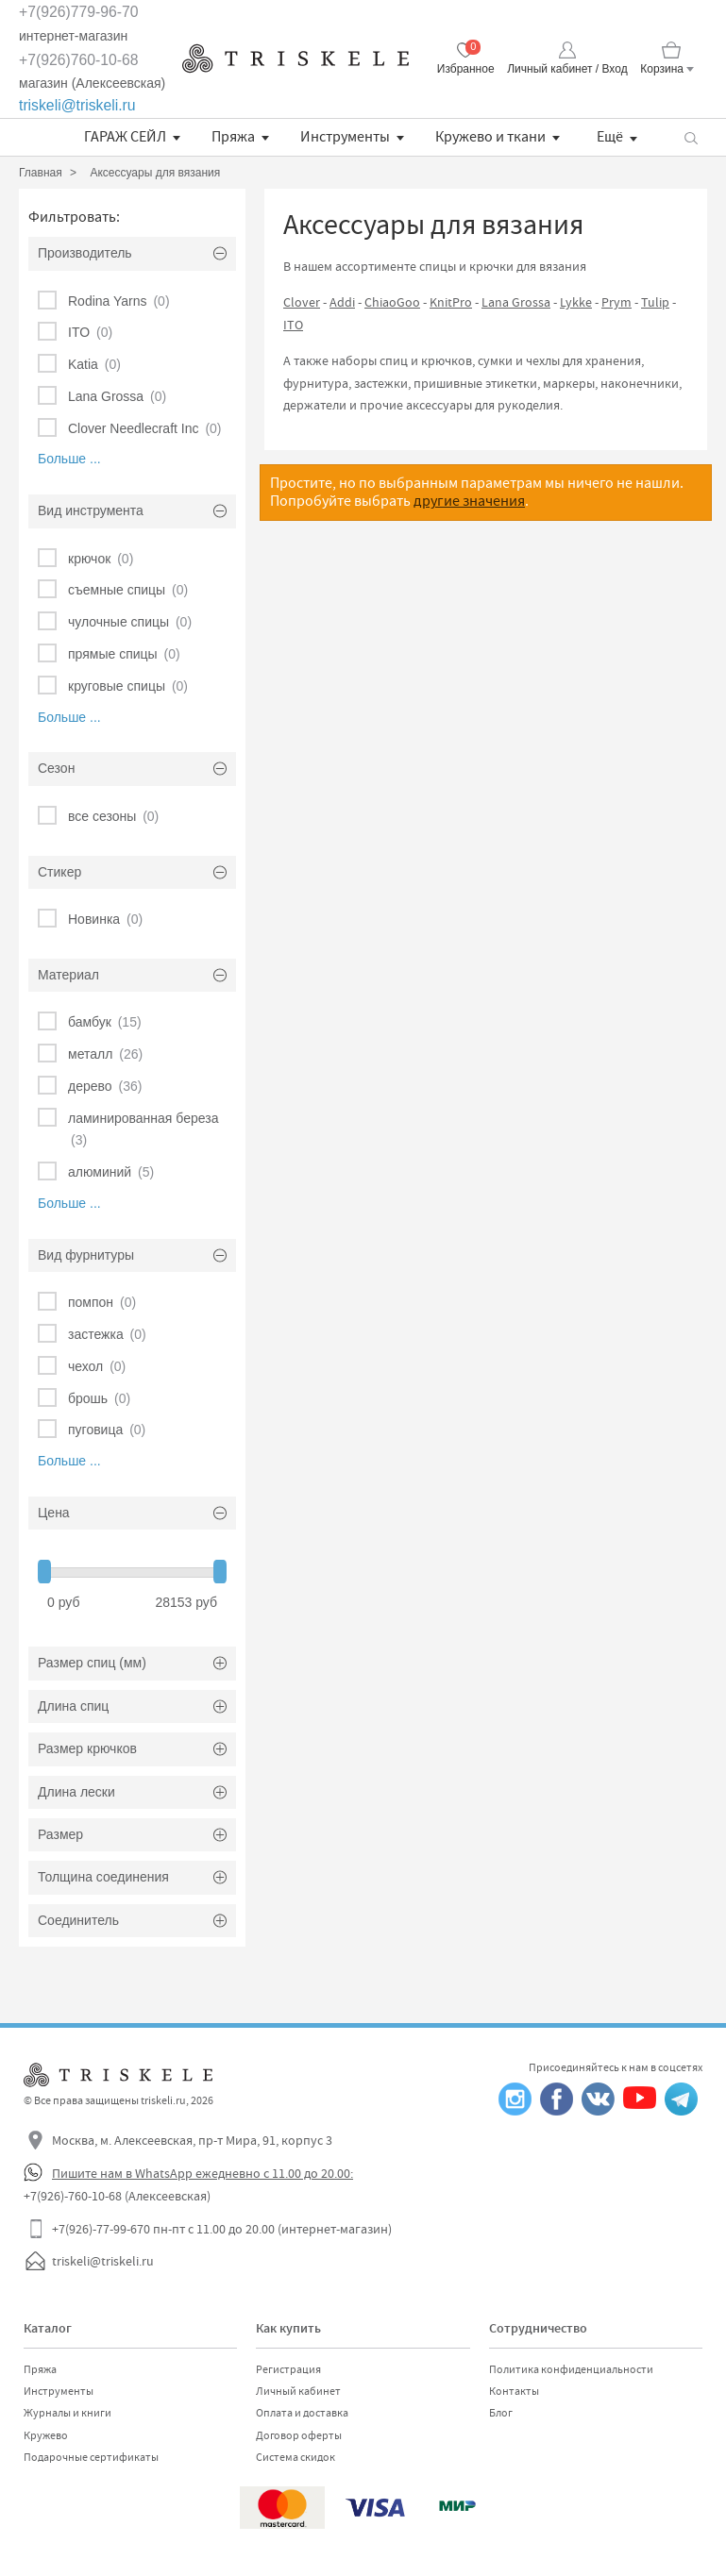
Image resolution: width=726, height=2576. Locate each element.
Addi (342, 301)
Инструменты (345, 136)
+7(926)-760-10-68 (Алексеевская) (117, 2195)
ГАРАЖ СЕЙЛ (125, 136)
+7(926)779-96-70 (79, 12)
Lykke (576, 301)
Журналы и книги (67, 2412)
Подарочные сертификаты (91, 2457)
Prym (616, 301)
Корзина (662, 68)
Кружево (46, 2435)
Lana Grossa (515, 301)
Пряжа (233, 136)
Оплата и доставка (302, 2412)
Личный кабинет (298, 2391)
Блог (501, 2412)
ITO (293, 324)
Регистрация (288, 2369)
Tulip (655, 301)
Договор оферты (299, 2435)
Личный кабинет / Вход (567, 68)
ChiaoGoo (392, 301)
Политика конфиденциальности (571, 2369)
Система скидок (295, 2457)
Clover (301, 301)
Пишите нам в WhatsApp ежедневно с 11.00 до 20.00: (202, 2173)
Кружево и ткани (490, 136)
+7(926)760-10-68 (79, 60)
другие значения (469, 501)
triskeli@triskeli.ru (77, 105)
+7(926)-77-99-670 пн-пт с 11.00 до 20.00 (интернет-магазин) (222, 2228)
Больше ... (69, 458)
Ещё (610, 136)
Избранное (466, 68)
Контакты (514, 2391)
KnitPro (451, 301)
